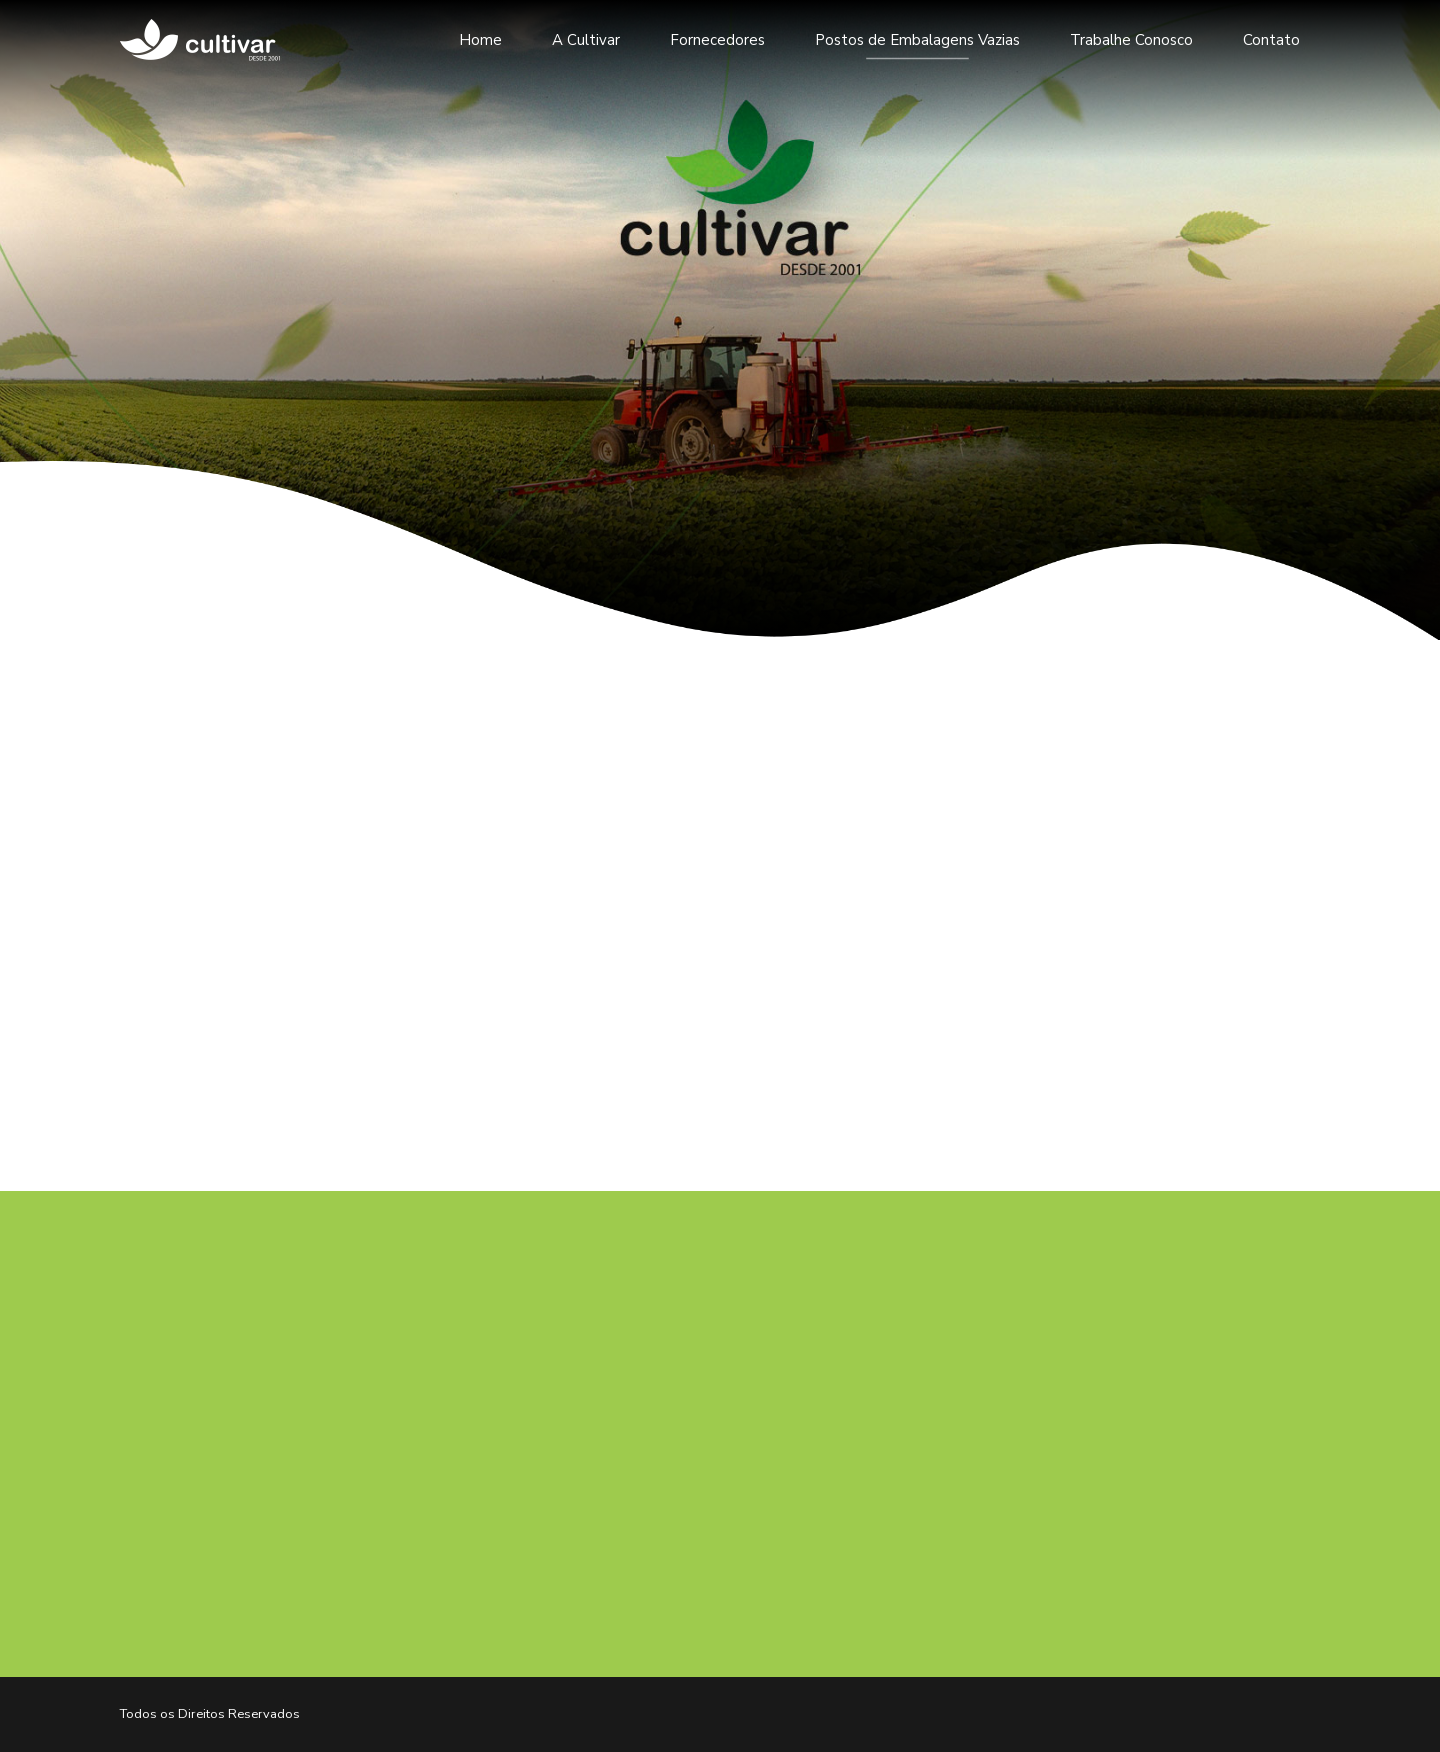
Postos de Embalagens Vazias (917, 40)
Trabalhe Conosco (1131, 40)
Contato (1271, 40)
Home (480, 40)
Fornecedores (717, 40)
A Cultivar (586, 40)
